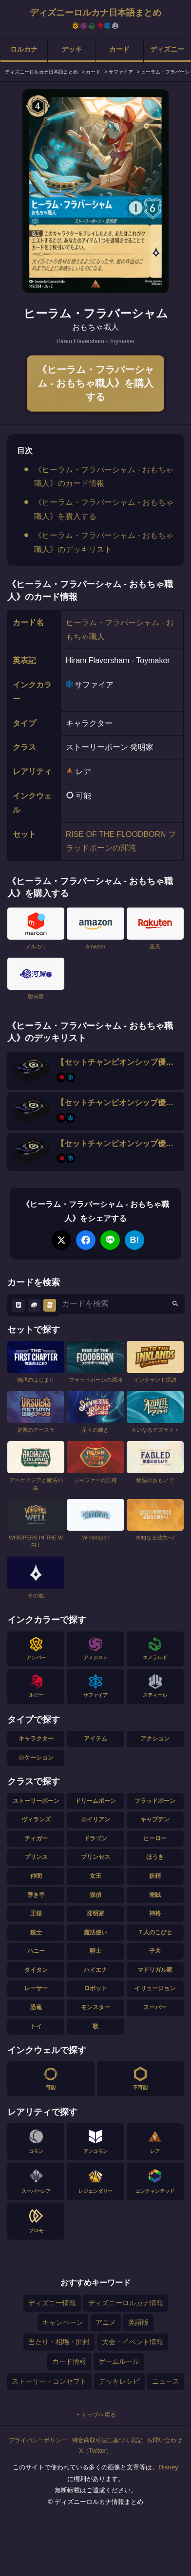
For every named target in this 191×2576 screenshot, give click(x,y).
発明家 (95, 1913)
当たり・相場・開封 (59, 2342)
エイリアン (95, 1819)
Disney (168, 2467)
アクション (155, 1738)
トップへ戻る (95, 2414)
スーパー (155, 2007)
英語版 (138, 2322)
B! (134, 1240)
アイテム (95, 1738)
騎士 (95, 1950)
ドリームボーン (95, 1801)
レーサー (36, 1988)
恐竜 (36, 2007)
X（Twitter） (95, 2450)
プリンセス (95, 1856)
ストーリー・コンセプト (49, 2381)
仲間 (36, 1875)
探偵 (95, 1894)
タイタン (36, 1969)
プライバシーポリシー (38, 2440)
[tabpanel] (95, 191)
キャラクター (36, 1738)
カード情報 (69, 2361)
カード (119, 49)
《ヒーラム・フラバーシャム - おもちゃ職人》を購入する (95, 383)
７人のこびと (154, 1932)
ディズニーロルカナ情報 (125, 2303)
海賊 (155, 1894)
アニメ (106, 2322)
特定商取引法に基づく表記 (107, 2440)
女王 (95, 1875)
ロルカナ (24, 49)
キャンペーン (62, 2322)
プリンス (36, 1856)
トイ (36, 2026)
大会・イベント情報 (132, 2342)
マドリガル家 (154, 1969)
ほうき (155, 1856)
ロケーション (36, 1757)
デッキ (71, 49)
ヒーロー (155, 1838)
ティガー (36, 1838)
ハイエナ (95, 1969)
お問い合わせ (164, 2440)
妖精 (155, 1875)
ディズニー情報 (52, 2303)
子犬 (155, 1950)
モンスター (95, 2007)
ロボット (95, 1988)
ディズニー (167, 49)
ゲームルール (118, 2361)
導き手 (36, 1894)
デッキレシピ (119, 2381)
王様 (36, 1913)
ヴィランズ (36, 1819)
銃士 (36, 1932)
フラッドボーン (154, 1801)
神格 (155, 1913)
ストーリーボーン (36, 1801)
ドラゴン (95, 1838)
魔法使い (95, 1932)
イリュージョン (154, 1988)
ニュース (165, 2381)
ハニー (36, 1950)
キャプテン (155, 1819)
